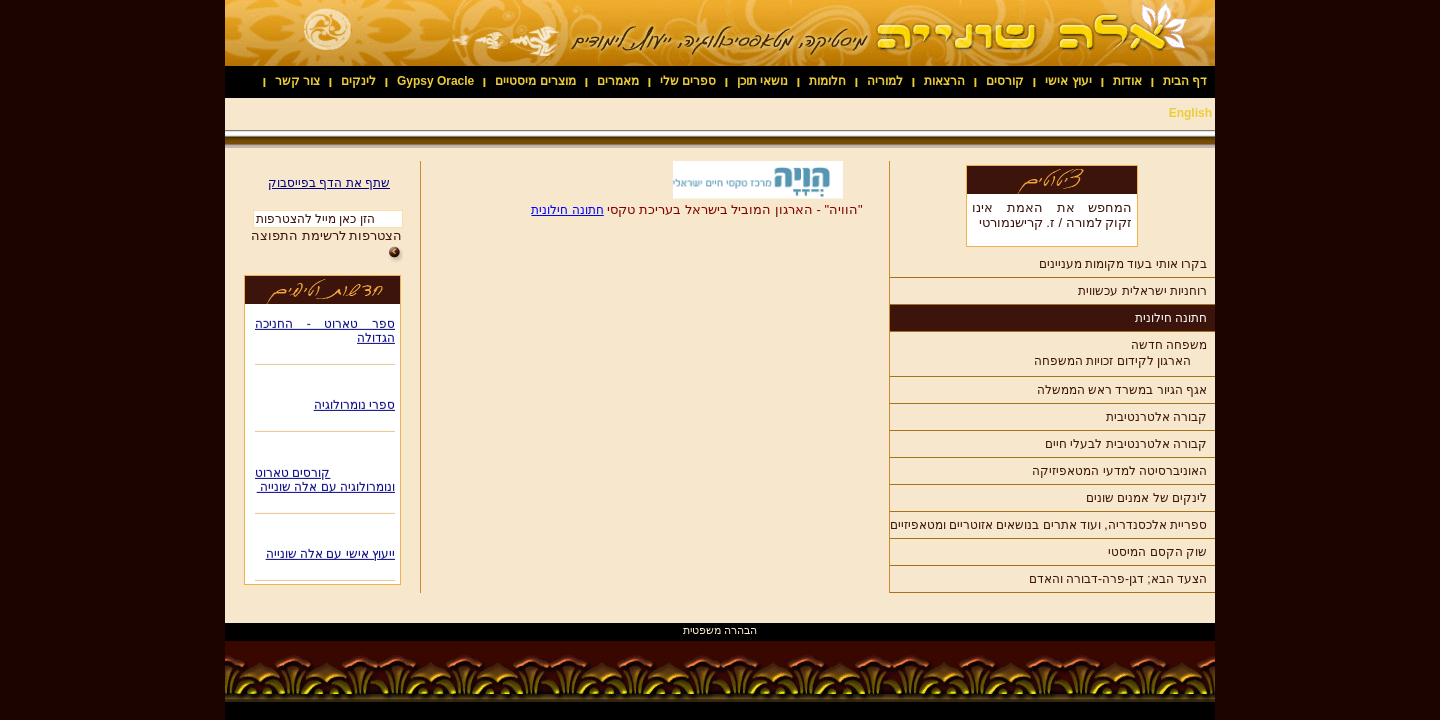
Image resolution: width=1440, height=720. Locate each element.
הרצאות (944, 81)
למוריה (885, 81)
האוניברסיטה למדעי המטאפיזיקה (1119, 471)
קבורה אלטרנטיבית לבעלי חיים (1126, 444)
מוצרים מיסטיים (535, 81)
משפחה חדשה (1169, 345)
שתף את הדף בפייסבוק (329, 183)
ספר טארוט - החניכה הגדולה (325, 334)
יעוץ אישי (1068, 81)
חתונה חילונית (1171, 318)
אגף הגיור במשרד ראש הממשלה (1122, 390)
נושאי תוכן (762, 81)
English (1190, 113)
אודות (1127, 81)
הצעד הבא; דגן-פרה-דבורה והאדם (1118, 579)
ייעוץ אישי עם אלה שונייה (330, 557)
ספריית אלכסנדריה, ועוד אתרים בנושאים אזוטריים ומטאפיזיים (1048, 525)
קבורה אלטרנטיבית (1156, 417)
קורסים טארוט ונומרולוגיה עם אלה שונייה (325, 483)
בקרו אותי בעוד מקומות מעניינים (1123, 264)
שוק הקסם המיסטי (1157, 552)
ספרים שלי (688, 81)
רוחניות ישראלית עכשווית (1142, 291)
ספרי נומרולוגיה (354, 408)
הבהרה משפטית (720, 630)
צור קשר (297, 81)
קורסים (1005, 81)
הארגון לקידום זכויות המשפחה (1112, 361)
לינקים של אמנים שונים (1146, 498)
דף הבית (1185, 81)
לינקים (358, 81)
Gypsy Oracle (435, 81)
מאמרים (618, 81)
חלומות (827, 81)
